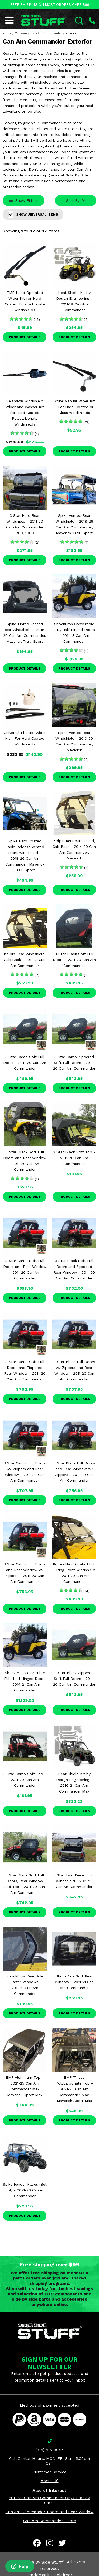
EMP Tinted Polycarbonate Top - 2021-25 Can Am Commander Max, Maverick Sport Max (74, 2089)
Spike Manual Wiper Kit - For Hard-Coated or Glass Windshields (74, 407)
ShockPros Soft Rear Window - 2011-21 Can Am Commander (74, 1982)
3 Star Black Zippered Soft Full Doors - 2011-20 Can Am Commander (74, 1678)
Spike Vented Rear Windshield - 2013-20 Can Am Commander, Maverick (74, 741)
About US (50, 2480)
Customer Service (49, 2472)
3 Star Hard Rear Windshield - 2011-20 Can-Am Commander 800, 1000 (24, 524)
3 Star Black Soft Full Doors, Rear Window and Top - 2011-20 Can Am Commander (24, 1884)
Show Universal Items (33, 214)
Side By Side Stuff (45, 2562)
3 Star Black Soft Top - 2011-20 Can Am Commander (74, 1158)
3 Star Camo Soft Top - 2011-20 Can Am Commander (24, 1780)
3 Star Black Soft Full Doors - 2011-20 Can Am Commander (74, 960)
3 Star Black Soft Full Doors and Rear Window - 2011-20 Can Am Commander (24, 1161)
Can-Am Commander (46, 33)
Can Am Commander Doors (49, 2520)
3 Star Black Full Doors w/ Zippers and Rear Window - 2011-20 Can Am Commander (74, 1370)
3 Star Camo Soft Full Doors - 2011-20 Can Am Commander (24, 1062)
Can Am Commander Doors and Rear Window (50, 2512)
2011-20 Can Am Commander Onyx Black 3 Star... (49, 2500)
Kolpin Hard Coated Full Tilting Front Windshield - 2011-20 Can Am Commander (74, 1573)
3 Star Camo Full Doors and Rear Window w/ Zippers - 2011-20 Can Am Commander (25, 1573)
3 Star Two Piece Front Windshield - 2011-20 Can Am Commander (74, 1881)
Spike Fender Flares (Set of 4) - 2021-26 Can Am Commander (25, 2190)
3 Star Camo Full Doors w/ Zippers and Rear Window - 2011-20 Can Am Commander (25, 1472)
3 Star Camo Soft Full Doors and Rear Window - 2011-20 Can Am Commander (24, 1269)
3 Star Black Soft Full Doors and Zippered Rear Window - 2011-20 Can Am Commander (74, 1269)
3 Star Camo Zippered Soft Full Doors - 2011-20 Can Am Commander (74, 1062)
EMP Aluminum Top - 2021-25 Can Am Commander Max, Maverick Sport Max (25, 2086)
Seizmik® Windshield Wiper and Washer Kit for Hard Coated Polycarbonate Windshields (25, 412)
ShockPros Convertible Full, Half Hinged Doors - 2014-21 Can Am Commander (24, 1681)
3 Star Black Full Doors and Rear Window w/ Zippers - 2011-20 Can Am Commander (74, 1472)
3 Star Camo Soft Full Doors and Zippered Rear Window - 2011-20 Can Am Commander (24, 1370)
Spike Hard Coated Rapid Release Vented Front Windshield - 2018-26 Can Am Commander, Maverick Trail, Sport (24, 855)
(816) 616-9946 (49, 2450)
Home (7, 33)
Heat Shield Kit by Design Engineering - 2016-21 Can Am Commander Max (74, 1782)
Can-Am (21, 33)
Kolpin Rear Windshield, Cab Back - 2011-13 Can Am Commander (25, 960)
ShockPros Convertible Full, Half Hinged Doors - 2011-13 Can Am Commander (74, 632)
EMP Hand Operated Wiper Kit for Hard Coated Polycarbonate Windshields (25, 301)
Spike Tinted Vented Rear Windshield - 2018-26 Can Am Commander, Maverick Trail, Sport (24, 632)
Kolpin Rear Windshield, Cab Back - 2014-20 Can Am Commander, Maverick (74, 849)
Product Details (25, 337)
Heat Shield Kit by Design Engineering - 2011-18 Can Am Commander (74, 301)
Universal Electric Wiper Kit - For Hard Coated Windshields (25, 738)
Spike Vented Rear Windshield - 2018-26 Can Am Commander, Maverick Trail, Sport (74, 524)
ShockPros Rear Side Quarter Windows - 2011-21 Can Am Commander (24, 1985)
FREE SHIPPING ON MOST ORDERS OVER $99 (49, 5)
